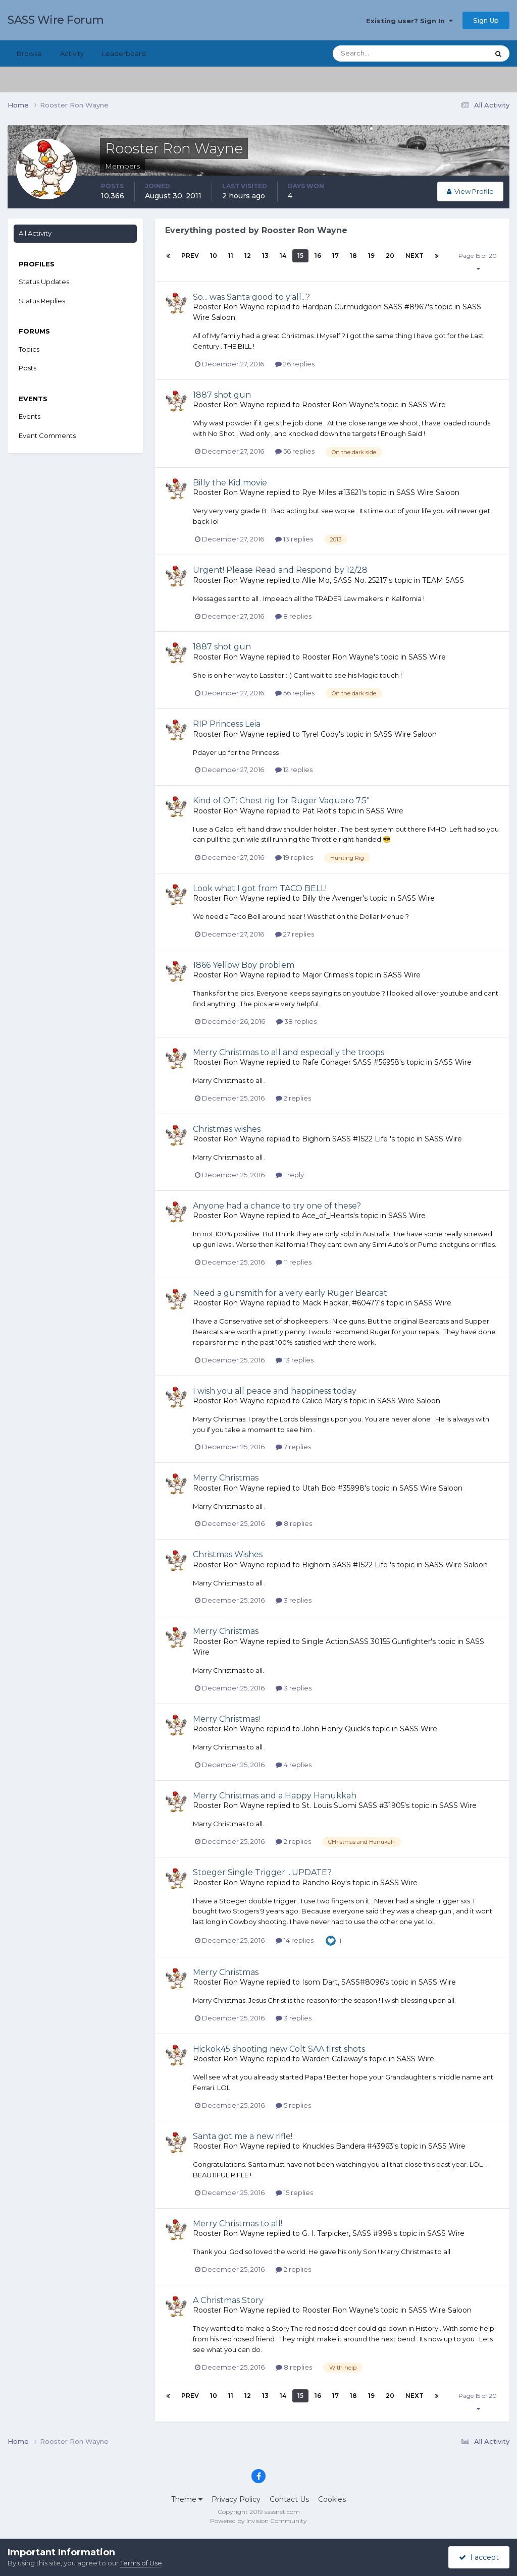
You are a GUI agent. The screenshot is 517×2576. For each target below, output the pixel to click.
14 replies (295, 1940)
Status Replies (42, 301)
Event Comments (47, 435)
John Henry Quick (333, 1728)
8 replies (293, 616)
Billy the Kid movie (230, 482)
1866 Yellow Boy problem (243, 965)
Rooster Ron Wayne (229, 306)
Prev (190, 255)
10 (213, 255)
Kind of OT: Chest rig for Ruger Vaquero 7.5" (281, 800)
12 (247, 255)
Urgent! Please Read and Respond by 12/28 (280, 570)
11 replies (294, 1262)
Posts (27, 368)
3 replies (294, 1600)
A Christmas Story (228, 2300)
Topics (29, 349)
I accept (479, 2557)
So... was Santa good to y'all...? (251, 297)
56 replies (295, 451)
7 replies (293, 1447)
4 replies (294, 1765)
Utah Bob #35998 (333, 1488)
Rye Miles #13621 (331, 492)
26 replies (295, 364)
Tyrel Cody (320, 734)
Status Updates (44, 282)
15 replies (294, 2192)
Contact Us (289, 2499)
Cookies (332, 2499)
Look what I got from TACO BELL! (260, 888)
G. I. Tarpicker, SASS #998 (347, 2233)
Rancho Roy (323, 1882)
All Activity (35, 233)
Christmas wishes (227, 1129)
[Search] (378, 53)
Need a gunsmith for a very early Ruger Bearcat (290, 1293)
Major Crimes (325, 974)
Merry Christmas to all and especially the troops (288, 1052)
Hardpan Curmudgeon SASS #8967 (365, 306)
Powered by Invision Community (258, 2521)
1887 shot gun (222, 395)
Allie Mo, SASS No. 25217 (344, 580)
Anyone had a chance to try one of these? (277, 1206)
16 (318, 255)
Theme (186, 2499)
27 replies (294, 934)
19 (371, 255)
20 (390, 255)
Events (29, 416)
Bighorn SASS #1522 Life (346, 1138)
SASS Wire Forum (56, 20)
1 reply (290, 1175)
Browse (29, 53)
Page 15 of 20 (477, 262)
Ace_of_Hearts (327, 1215)
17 (335, 255)
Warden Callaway (332, 2058)
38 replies (296, 1021)
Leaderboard (124, 53)
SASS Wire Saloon (427, 492)
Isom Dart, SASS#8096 (343, 1982)
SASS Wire (427, 404)
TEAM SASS (443, 580)
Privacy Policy (236, 2499)
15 (300, 255)
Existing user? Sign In (409, 21)
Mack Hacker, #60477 (340, 1302)
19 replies (294, 857)
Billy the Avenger (332, 898)
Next (414, 255)
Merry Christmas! (226, 1719)
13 (265, 255)
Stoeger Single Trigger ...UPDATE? (262, 1872)
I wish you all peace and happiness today (274, 1391)
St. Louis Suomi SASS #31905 (353, 1805)
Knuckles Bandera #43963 (347, 2146)
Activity (72, 53)
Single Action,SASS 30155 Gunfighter (366, 1641)
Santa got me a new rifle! (242, 2136)
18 (353, 255)
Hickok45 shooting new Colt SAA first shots (279, 2049)
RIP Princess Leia (227, 724)
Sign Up (486, 20)
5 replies (293, 2105)
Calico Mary (322, 1400)
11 (230, 255)
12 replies (294, 769)
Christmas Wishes (228, 1554)
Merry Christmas (225, 1478)
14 (283, 255)
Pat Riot (316, 810)
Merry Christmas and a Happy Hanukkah (274, 1795)
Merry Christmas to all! (237, 2223)
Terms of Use (141, 2563)
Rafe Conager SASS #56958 (350, 1062)
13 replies (294, 539)
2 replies (293, 1098)
